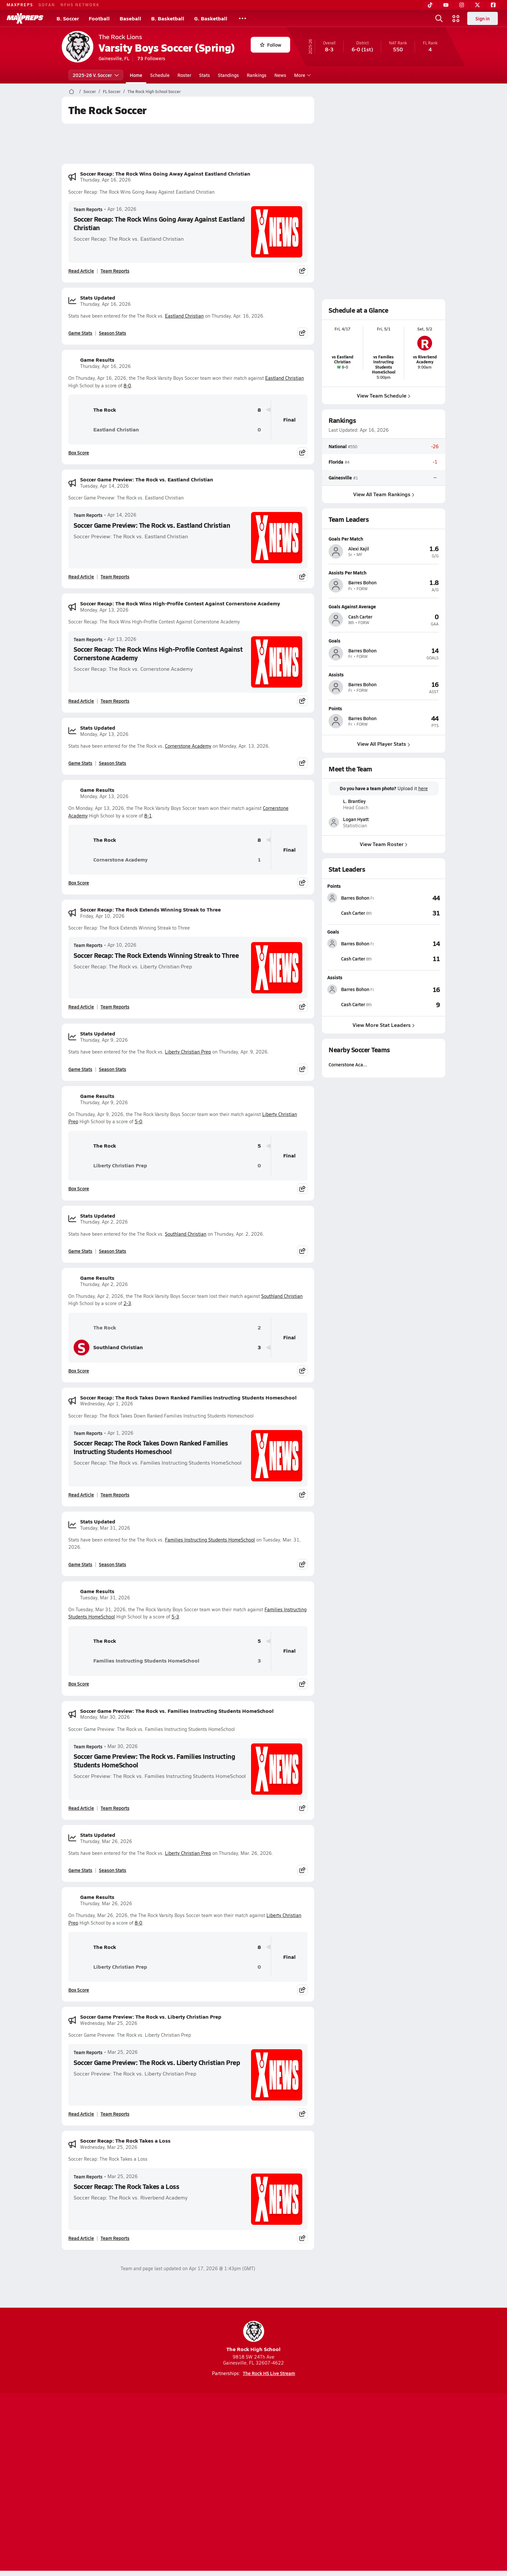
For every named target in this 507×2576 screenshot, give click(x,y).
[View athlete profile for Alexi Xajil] (384, 539)
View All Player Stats (383, 743)
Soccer (89, 91)
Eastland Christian (184, 316)
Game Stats (80, 332)
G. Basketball (210, 18)
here (423, 788)
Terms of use (251, 2483)
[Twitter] (477, 5)
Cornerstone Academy (188, 746)
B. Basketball (167, 18)
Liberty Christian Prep (188, 1052)
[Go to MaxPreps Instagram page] (253, 2457)
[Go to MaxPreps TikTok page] (206, 2457)
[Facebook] (493, 5)
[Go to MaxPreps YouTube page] (230, 2457)
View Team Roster (383, 844)
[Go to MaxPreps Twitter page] (277, 2457)
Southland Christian (185, 1234)
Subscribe (176, 2483)
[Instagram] (461, 5)
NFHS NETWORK (80, 4)
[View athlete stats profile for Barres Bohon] (355, 897)
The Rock (95, 410)
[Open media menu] (456, 18)
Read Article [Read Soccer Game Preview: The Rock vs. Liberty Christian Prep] (81, 2113)
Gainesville (340, 477)
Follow (270, 44)
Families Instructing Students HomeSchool (210, 1540)
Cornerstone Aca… (348, 1064)
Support (394, 2483)
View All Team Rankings (383, 494)
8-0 (127, 385)
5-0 (138, 1121)
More (301, 75)
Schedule (160, 75)
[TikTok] (430, 5)
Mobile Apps (142, 2483)
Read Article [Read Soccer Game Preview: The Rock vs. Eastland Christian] (81, 576)
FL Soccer (112, 91)
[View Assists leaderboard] (412, 989)
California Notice (295, 2483)
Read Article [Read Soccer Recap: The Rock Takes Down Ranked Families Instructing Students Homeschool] (81, 1494)
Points (334, 886)
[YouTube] (446, 5)
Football (99, 18)
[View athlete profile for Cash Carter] (384, 606)
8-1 (148, 816)
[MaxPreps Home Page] (71, 91)
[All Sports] (242, 18)
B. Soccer (68, 18)
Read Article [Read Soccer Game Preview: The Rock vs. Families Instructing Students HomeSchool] (81, 1808)
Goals (333, 932)
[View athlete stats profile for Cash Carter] (355, 912)
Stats (204, 75)
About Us (110, 2483)
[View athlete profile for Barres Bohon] (384, 572)
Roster (184, 75)
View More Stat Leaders (384, 1024)
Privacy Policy (212, 2483)
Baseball (130, 18)
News (280, 75)
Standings (228, 75)
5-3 (175, 1617)
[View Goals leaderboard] (412, 943)
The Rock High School (253, 2337)
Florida (336, 462)
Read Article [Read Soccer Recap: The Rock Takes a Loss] (81, 2238)
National (338, 446)
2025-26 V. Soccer (96, 75)
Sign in (482, 18)
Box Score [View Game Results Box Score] (78, 452)
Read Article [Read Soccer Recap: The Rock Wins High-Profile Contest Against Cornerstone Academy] (81, 700)
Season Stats (112, 332)
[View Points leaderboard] (412, 898)
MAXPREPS (20, 4)
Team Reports (88, 209)
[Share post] (302, 270)
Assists (334, 977)
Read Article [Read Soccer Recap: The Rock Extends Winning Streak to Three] (81, 1006)
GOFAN (46, 4)
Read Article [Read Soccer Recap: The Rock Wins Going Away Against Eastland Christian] (81, 270)
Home (136, 75)
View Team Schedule (383, 395)
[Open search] (439, 18)
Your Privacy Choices (349, 2483)
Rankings (256, 75)
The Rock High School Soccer (154, 91)
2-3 (127, 1303)
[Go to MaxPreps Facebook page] (301, 2457)
